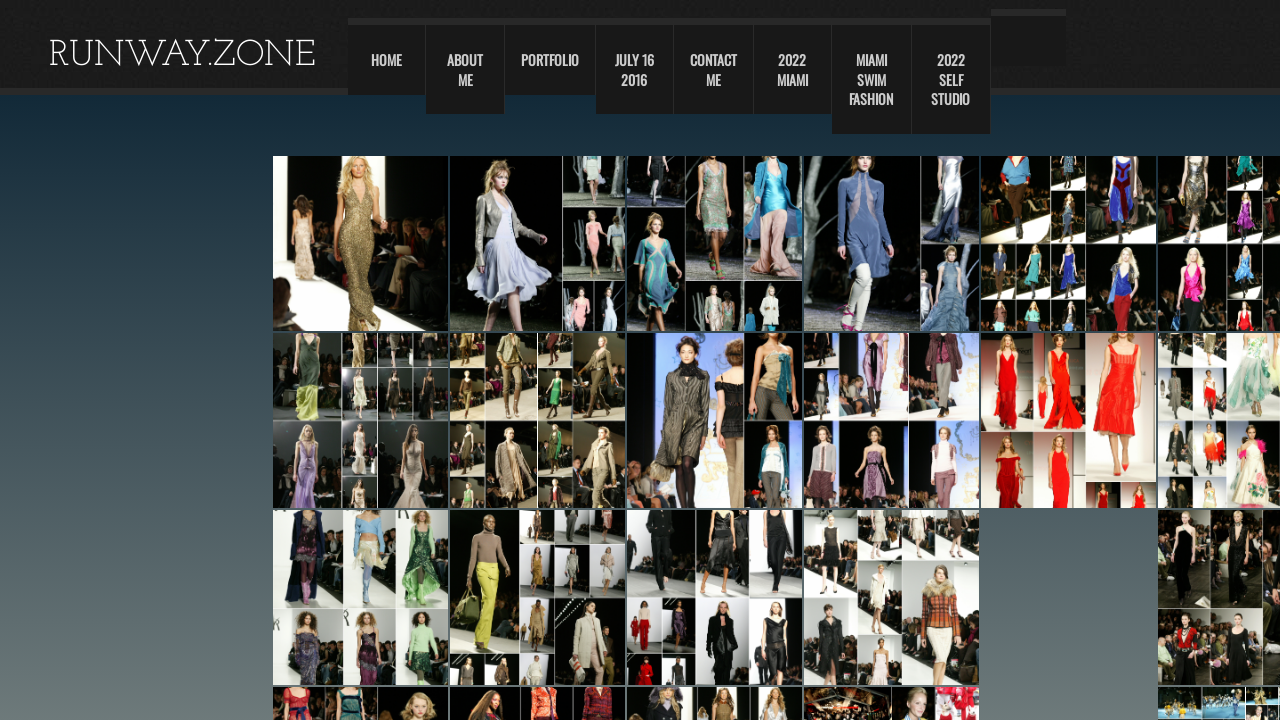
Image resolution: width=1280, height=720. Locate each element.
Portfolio (550, 59)
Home (386, 59)
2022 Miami (792, 69)
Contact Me (713, 69)
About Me (465, 69)
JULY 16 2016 (634, 69)
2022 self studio (950, 79)
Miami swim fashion (871, 79)
